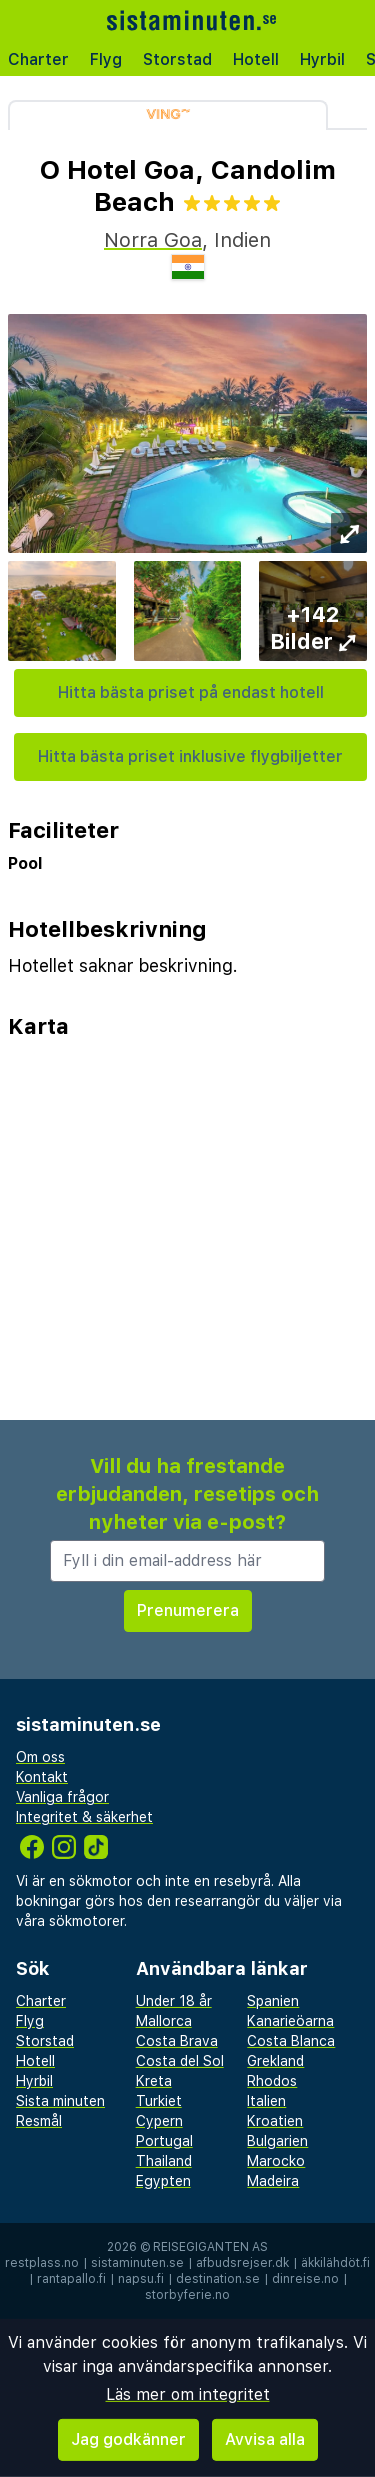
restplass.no (42, 2263)
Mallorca (164, 2021)
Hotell (256, 59)
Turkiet (159, 2101)
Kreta (154, 2081)
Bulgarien (277, 2141)
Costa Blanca (291, 2041)
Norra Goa (153, 240)
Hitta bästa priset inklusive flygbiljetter (190, 756)
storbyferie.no (187, 2295)
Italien (266, 2101)
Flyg (106, 59)
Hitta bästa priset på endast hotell (191, 692)
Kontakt (42, 1777)
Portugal (164, 2141)
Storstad (177, 59)
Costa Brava (177, 2041)
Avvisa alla (265, 2439)
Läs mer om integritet (188, 2394)
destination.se (218, 2279)
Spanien (273, 2001)
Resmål (39, 2121)
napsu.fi (141, 2279)
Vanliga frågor (62, 1797)
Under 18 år (174, 2001)
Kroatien (275, 2121)
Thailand (164, 2161)
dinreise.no (305, 2279)
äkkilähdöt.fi (335, 2263)
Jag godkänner (128, 2439)
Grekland (275, 2061)
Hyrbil (322, 59)
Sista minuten (60, 2101)
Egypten (163, 2181)
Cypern (159, 2121)
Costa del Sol (180, 2061)
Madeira (273, 2181)
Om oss (40, 1757)
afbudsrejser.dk (242, 2263)
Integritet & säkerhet (84, 1817)
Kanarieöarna (290, 2021)
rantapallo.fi (71, 2279)
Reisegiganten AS (210, 2247)
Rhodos (272, 2081)
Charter (38, 59)
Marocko (276, 2161)
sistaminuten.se (137, 2263)
